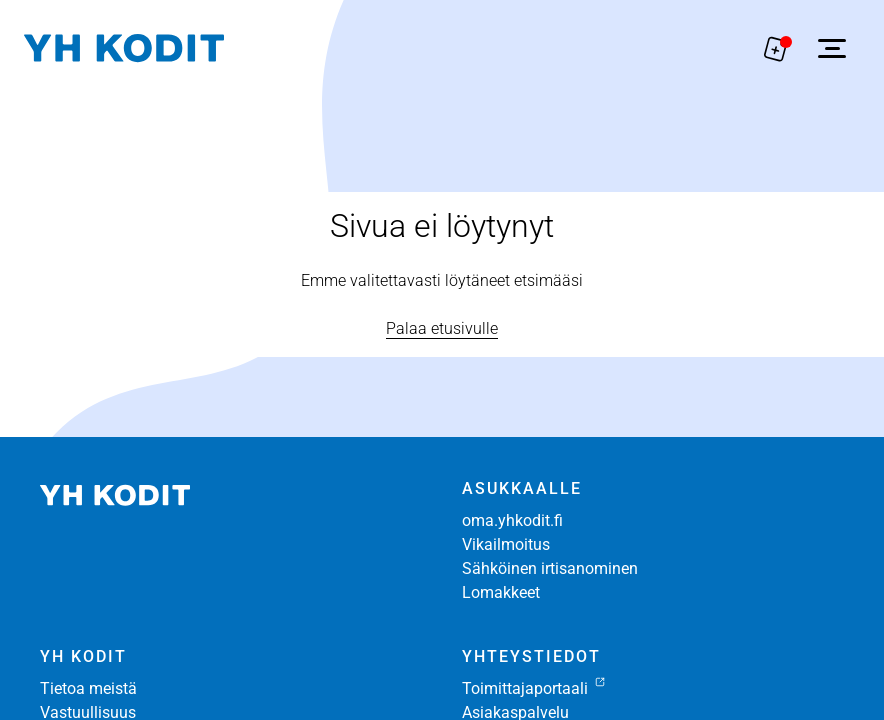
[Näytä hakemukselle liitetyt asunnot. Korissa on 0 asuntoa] (776, 48)
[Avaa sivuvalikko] (832, 48)
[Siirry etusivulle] (124, 48)
